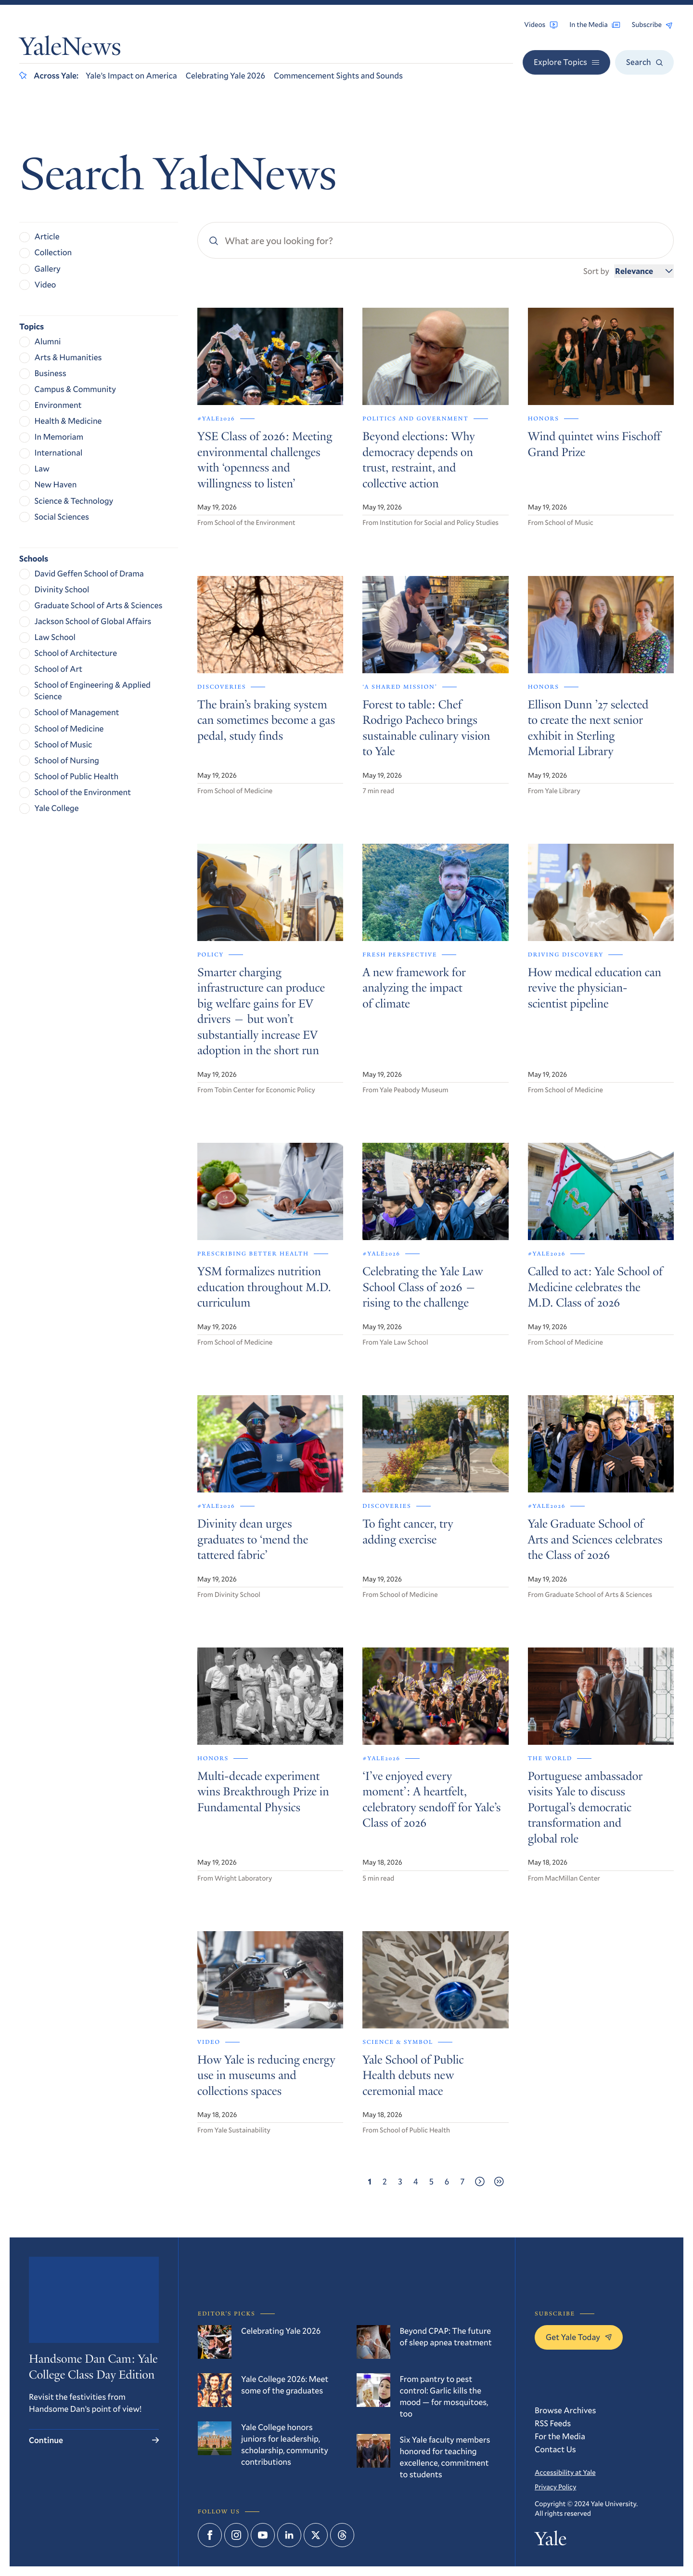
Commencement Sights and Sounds (338, 75)
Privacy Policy (555, 2486)
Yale (550, 2541)
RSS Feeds (553, 2423)
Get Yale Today (579, 2336)
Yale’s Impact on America (131, 75)
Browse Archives (565, 2410)
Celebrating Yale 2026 (225, 75)
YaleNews (70, 49)
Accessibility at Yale (565, 2472)
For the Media (560, 2436)
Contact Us (555, 2449)
